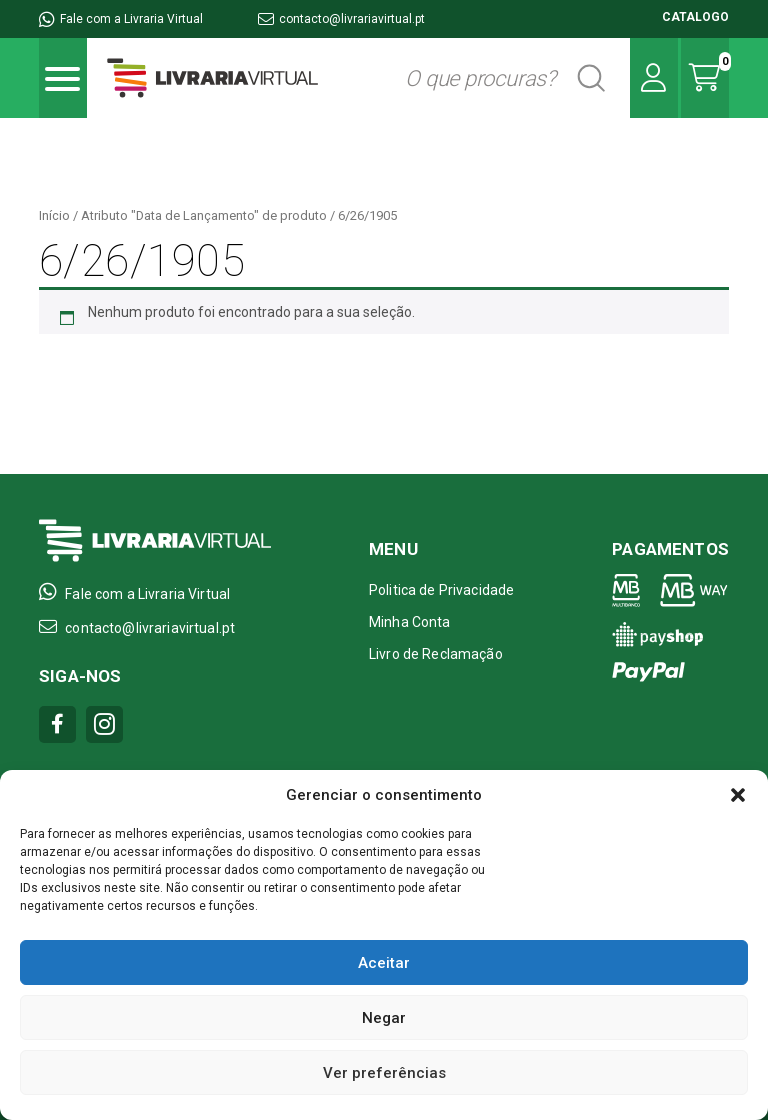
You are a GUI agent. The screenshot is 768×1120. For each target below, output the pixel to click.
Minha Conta (410, 622)
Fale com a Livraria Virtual (121, 19)
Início (54, 215)
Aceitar (384, 963)
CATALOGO (695, 17)
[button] (738, 795)
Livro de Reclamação (436, 654)
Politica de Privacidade (441, 590)
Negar (384, 1018)
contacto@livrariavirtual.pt (341, 19)
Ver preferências (384, 1073)
